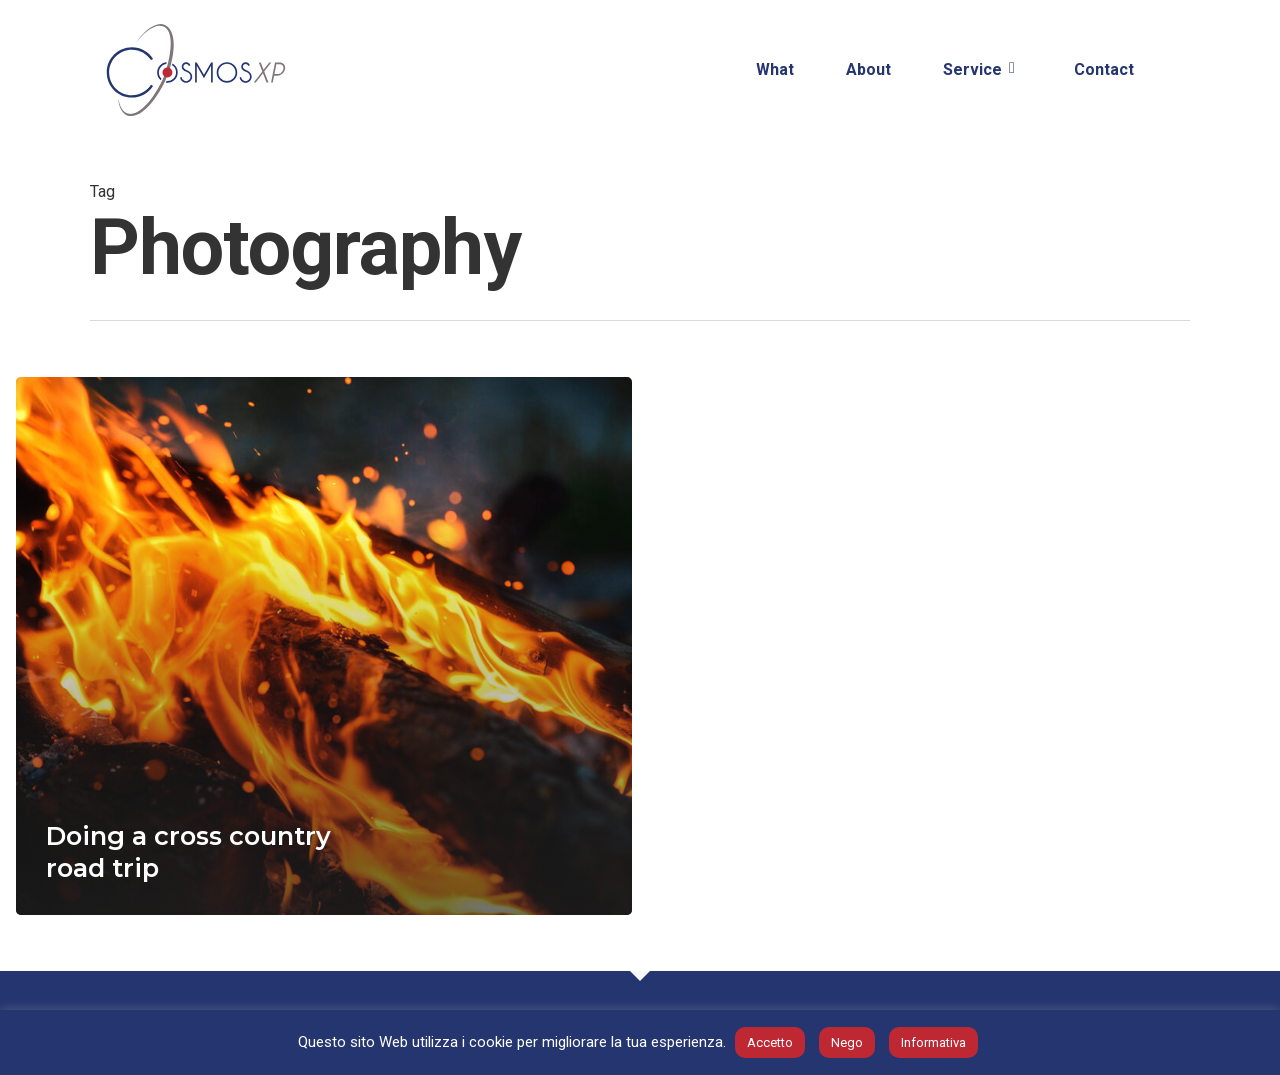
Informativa (933, 1042)
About (868, 70)
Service (980, 70)
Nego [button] (847, 1042)
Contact (1104, 70)
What (775, 70)
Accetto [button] (770, 1042)
